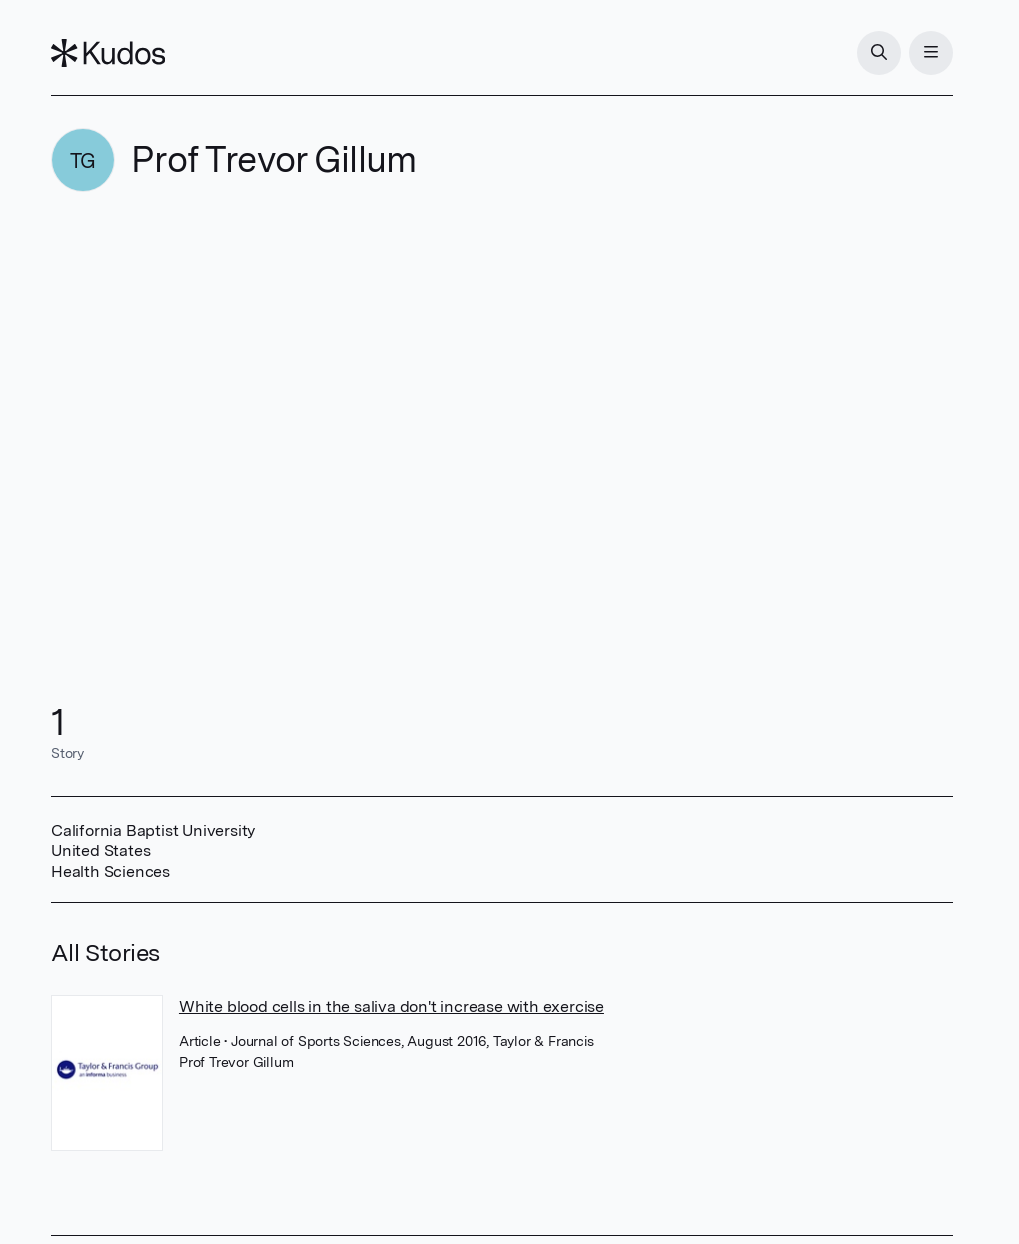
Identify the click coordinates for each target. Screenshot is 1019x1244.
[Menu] (931, 53)
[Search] (879, 53)
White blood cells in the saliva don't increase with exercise (391, 1006)
